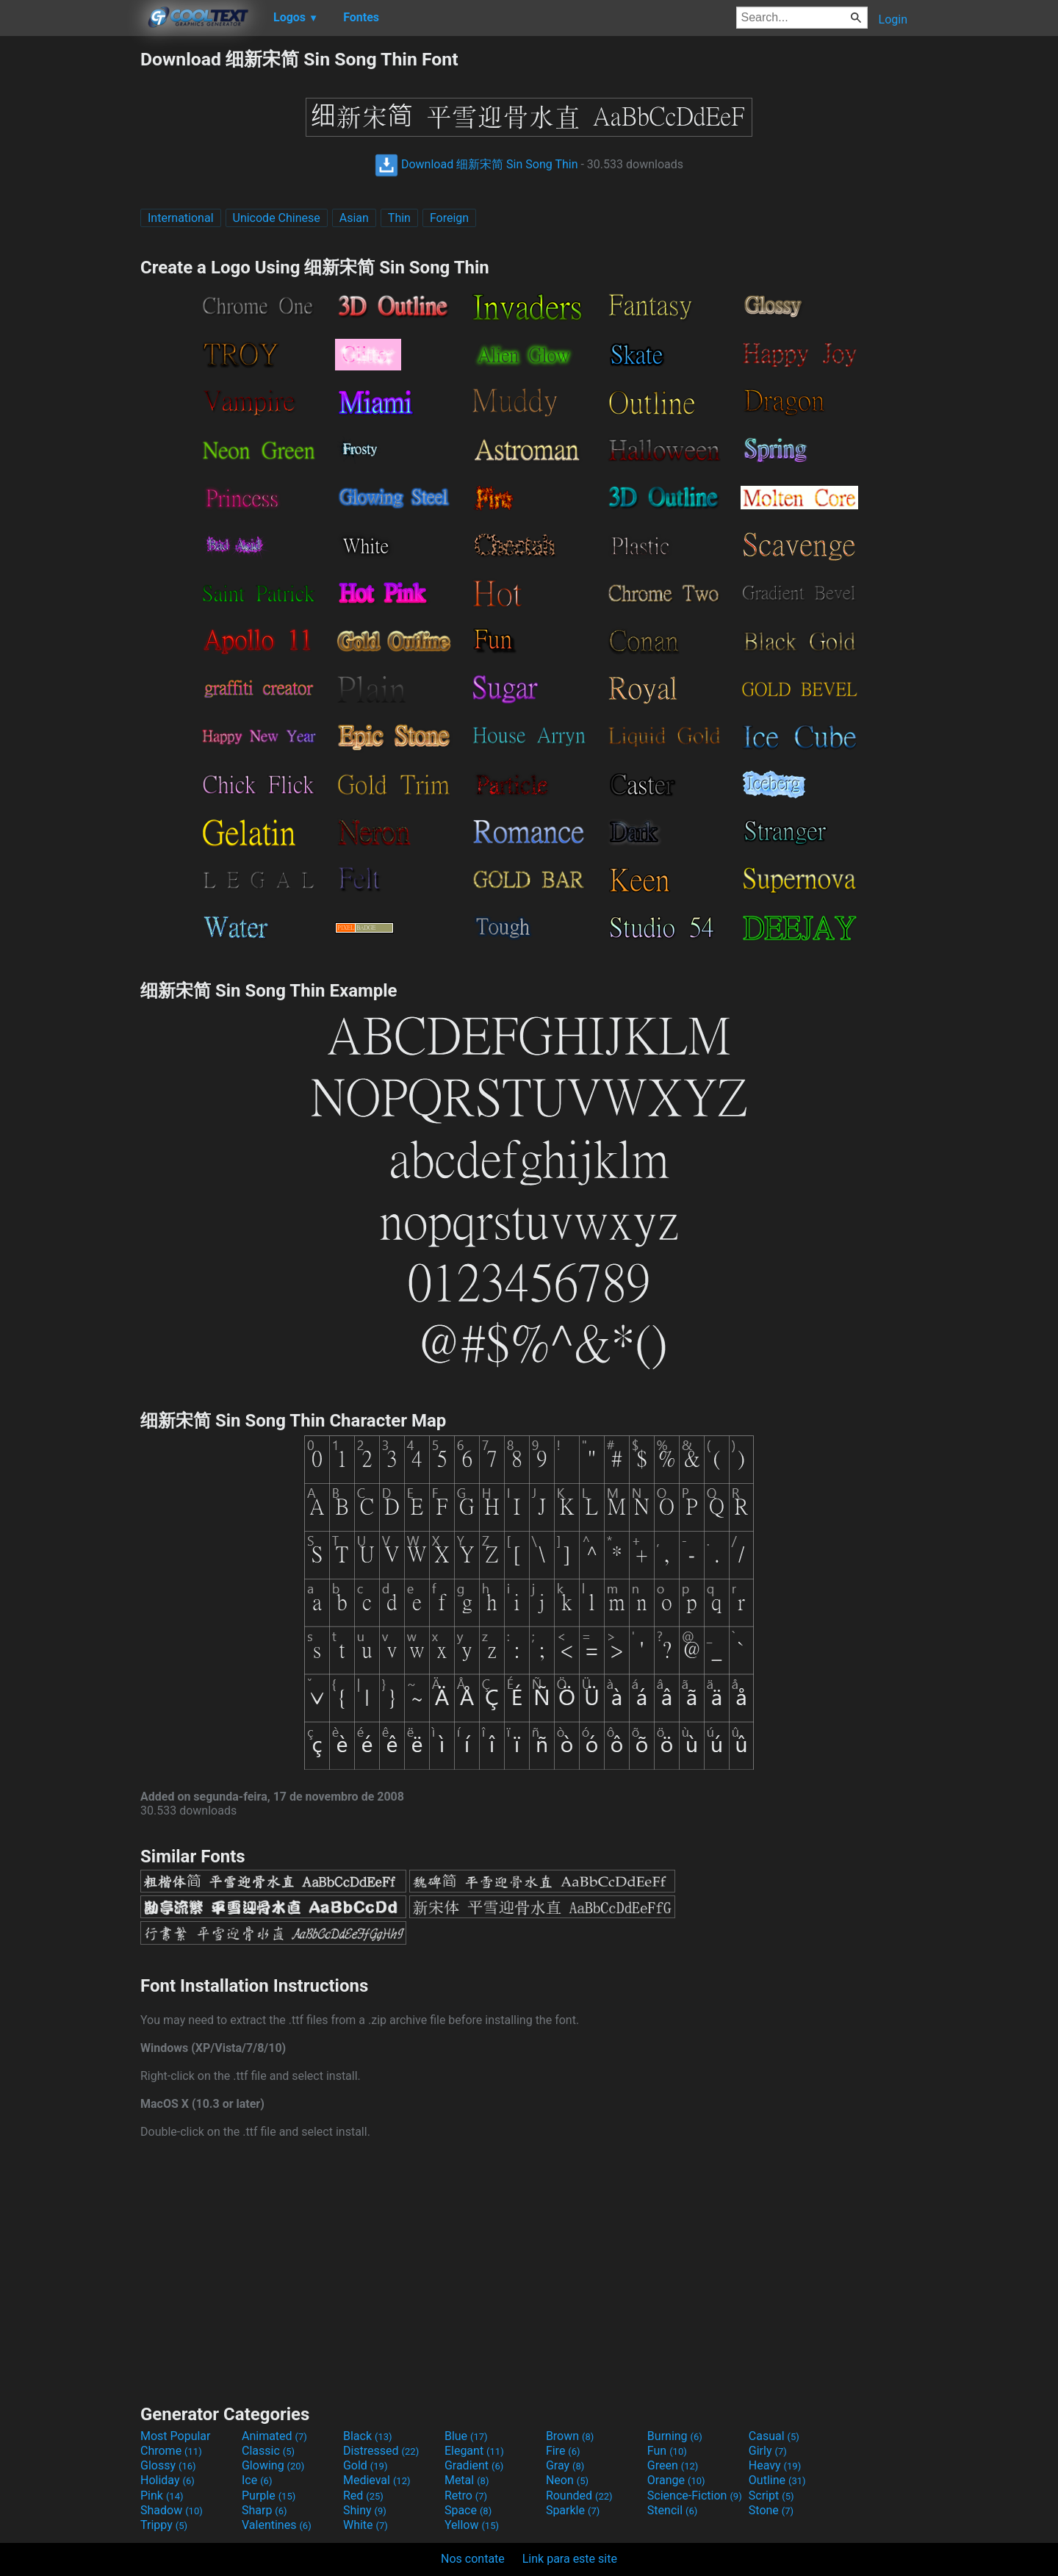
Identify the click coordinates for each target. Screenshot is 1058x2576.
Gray (565, 2465)
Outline (777, 2480)
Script (771, 2496)
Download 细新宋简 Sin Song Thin (476, 164)
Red (363, 2496)
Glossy (168, 2465)
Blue (466, 2436)
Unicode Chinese (276, 218)
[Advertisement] (70, 267)
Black (367, 2436)
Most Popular (175, 2436)
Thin (399, 218)
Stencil (672, 2510)
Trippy (163, 2525)
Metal (467, 2480)
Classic (268, 2451)
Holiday (167, 2480)
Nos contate (473, 2559)
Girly (768, 2451)
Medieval (377, 2480)
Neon (567, 2480)
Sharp (264, 2510)
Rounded (579, 2496)
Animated (274, 2436)
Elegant (474, 2451)
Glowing (273, 2465)
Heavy (775, 2465)
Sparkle (573, 2510)
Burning (674, 2436)
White (365, 2525)
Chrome (171, 2451)
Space (468, 2510)
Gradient (474, 2465)
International (181, 218)
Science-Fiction (694, 2496)
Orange (676, 2480)
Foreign (449, 218)
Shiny (364, 2510)
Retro (466, 2496)
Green (673, 2465)
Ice (257, 2480)
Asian (354, 218)
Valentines (277, 2525)
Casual (774, 2436)
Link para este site (569, 2559)
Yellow (472, 2525)
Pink (162, 2496)
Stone (771, 2510)
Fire (563, 2451)
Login (893, 19)
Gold (365, 2465)
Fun (667, 2451)
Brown (570, 2436)
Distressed (381, 2451)
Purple (268, 2496)
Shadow (171, 2510)
